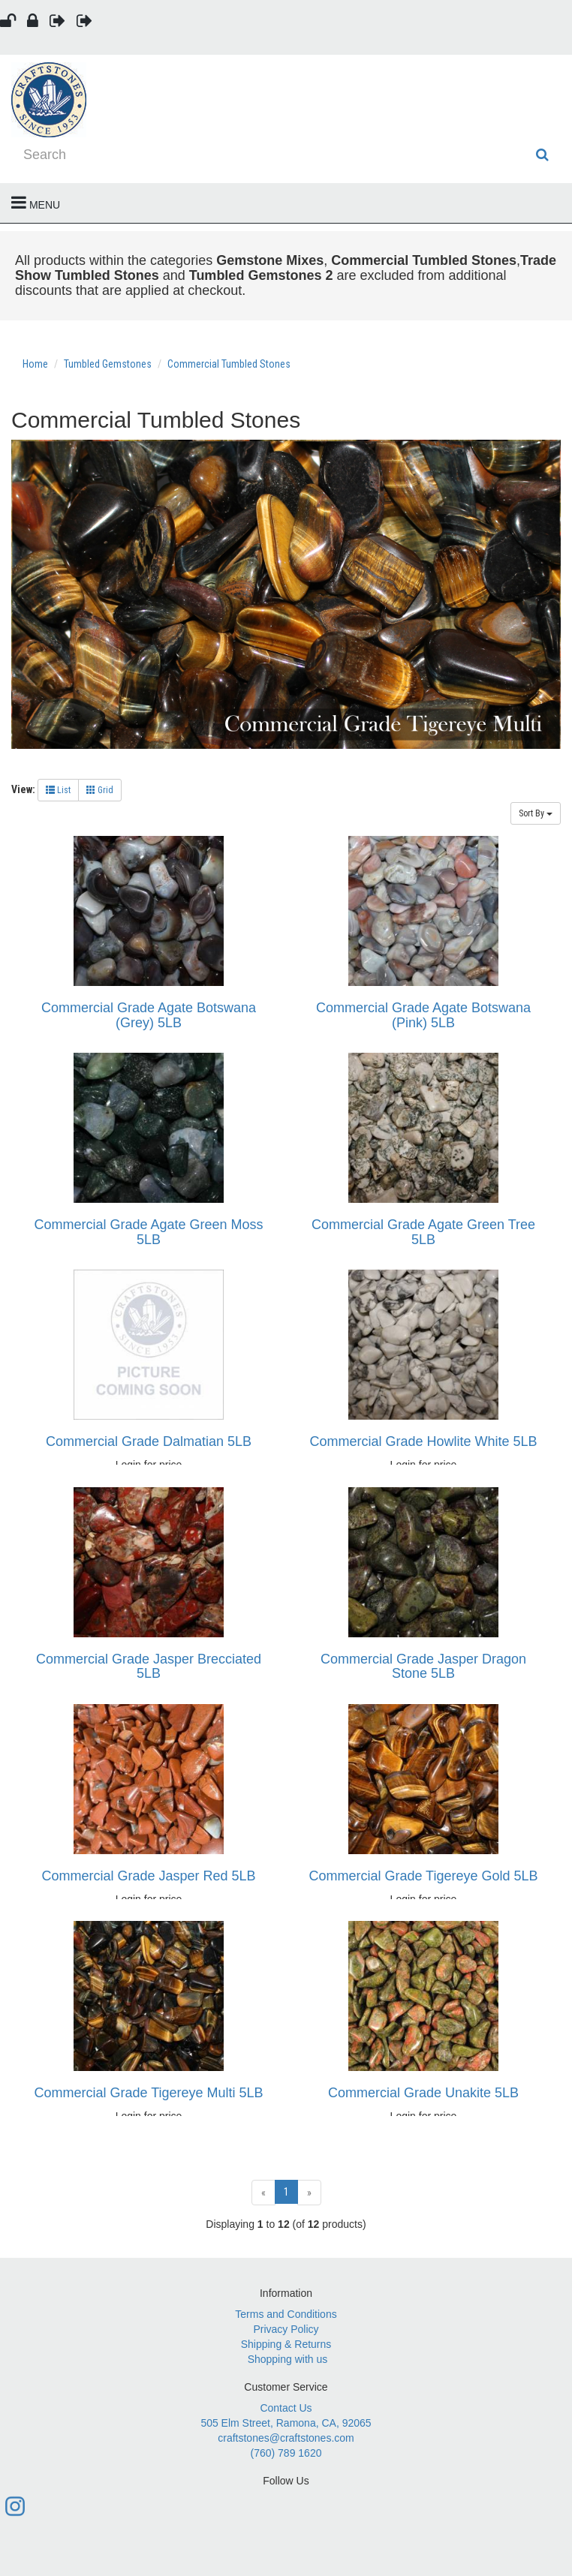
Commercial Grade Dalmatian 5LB (148, 1441)
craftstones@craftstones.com (286, 2438)
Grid (99, 790)
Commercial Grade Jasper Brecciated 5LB (148, 1667)
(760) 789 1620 (286, 2453)
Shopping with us (288, 2359)
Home (36, 364)
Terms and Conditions (285, 2314)
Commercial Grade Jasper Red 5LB (148, 1875)
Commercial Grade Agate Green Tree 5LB (423, 1232)
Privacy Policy (285, 2329)
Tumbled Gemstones (108, 364)
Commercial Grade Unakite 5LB (423, 2092)
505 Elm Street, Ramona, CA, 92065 (285, 2423)
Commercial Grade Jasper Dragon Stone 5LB (423, 1667)
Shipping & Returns (286, 2344)
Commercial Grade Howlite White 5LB (423, 1441)
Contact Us (286, 2408)
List (58, 790)
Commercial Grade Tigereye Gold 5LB (423, 1875)
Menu (35, 203)
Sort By (535, 813)
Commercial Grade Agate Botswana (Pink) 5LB (423, 1015)
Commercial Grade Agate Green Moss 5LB (148, 1232)
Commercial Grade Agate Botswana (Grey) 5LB (148, 1015)
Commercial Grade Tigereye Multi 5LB (148, 2092)
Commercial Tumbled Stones (229, 364)
